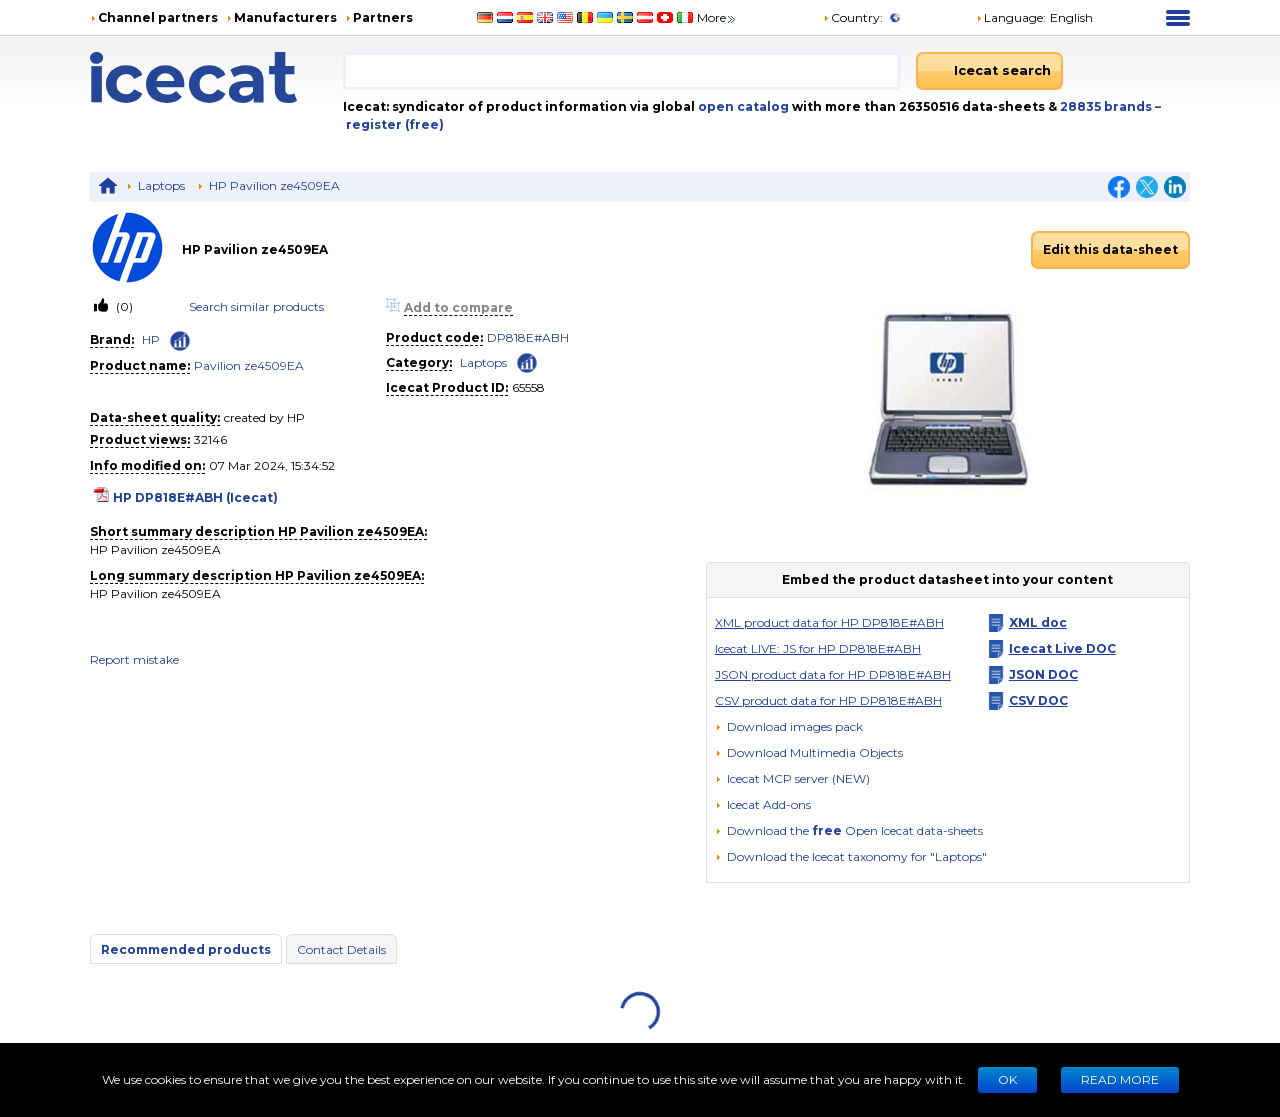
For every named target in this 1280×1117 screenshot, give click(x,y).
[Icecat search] (989, 71)
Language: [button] (1011, 17)
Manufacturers (285, 17)
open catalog (742, 106)
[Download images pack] (789, 727)
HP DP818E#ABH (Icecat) (195, 497)
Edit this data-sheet (1110, 249)
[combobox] (621, 71)
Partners (383, 17)
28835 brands (1107, 106)
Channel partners (158, 17)
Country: (853, 17)
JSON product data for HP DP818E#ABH (833, 674)
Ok (1007, 1079)
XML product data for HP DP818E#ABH (829, 622)
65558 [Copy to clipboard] (528, 387)
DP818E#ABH (528, 337)
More (717, 17)
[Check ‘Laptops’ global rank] (527, 361)
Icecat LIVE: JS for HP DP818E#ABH (818, 648)
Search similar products (256, 306)
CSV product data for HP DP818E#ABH (828, 700)
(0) (123, 306)
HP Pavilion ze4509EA (274, 185)
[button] (809, 752)
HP (151, 339)
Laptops (161, 185)
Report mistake (134, 659)
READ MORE (1120, 1079)
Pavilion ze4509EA (249, 365)
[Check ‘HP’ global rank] (180, 341)
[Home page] (216, 77)
